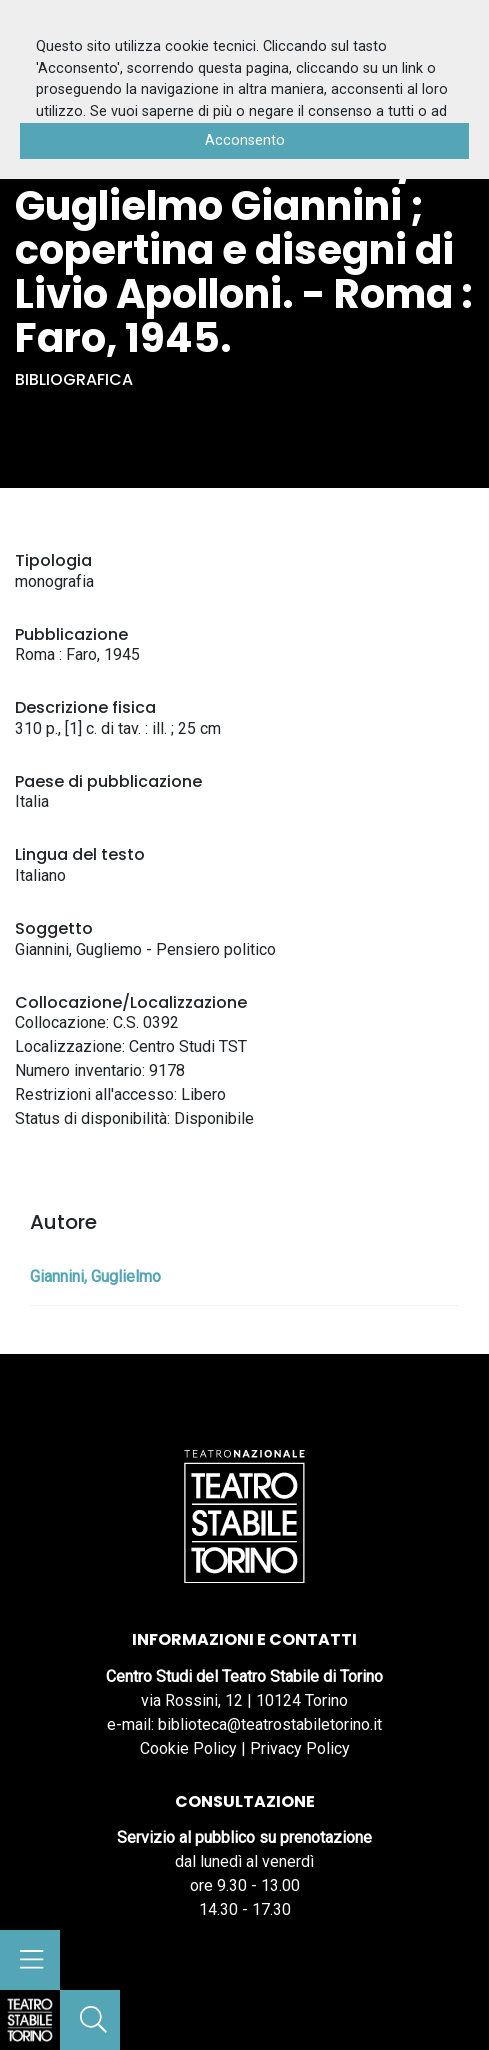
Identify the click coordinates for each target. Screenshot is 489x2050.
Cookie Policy (188, 1748)
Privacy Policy (300, 1748)
